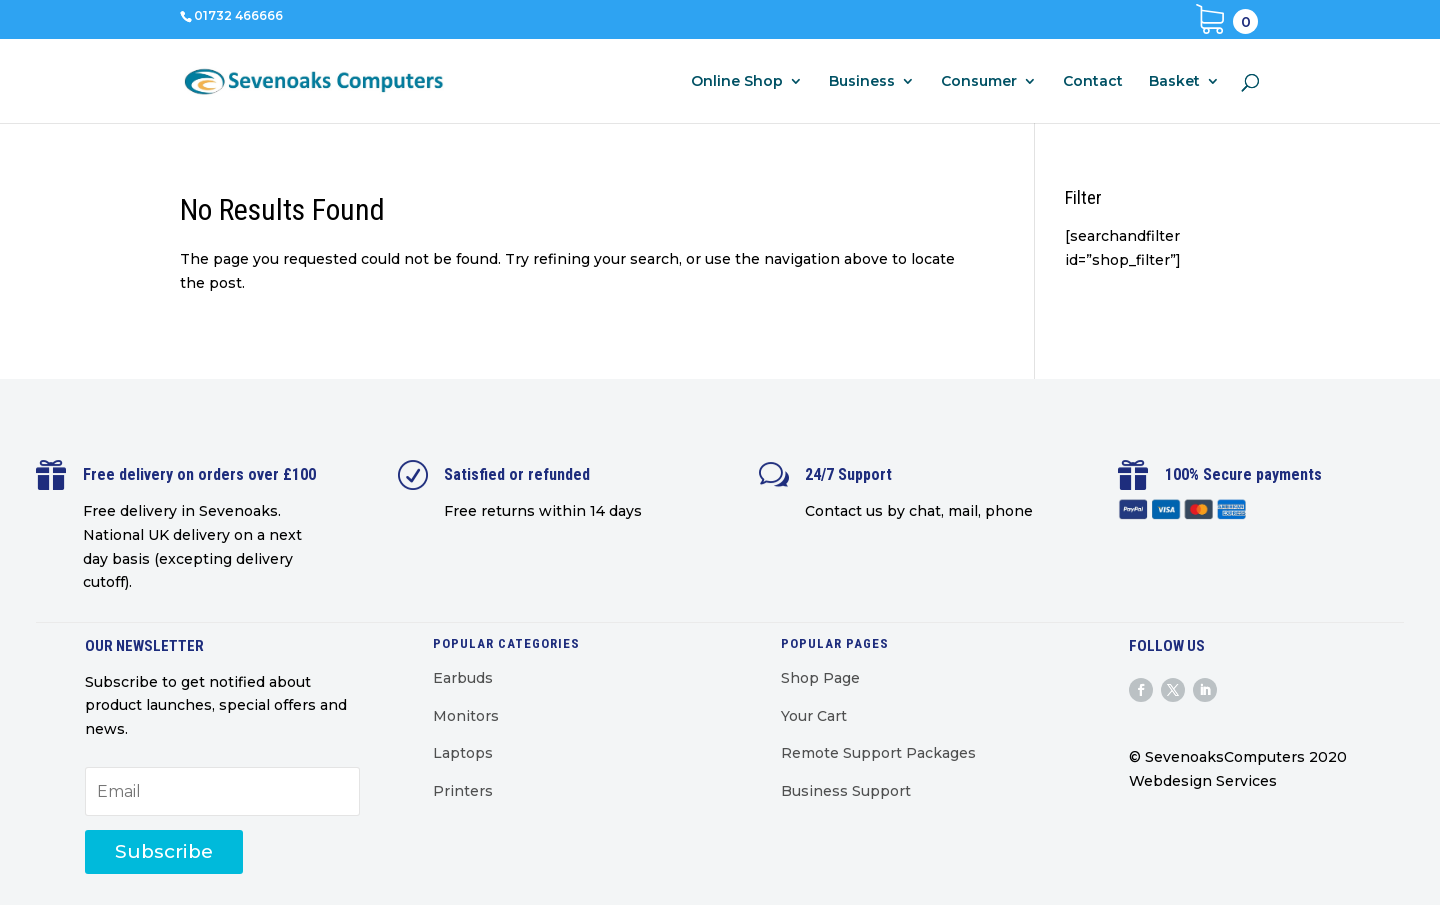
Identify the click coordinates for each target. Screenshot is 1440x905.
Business (862, 82)
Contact (1093, 82)
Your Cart (814, 716)
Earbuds (463, 678)
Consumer (979, 82)
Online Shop (737, 82)
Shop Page (820, 678)
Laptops (463, 753)
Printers (463, 791)
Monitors (466, 716)
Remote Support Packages (878, 753)
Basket (1174, 82)
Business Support (846, 791)
